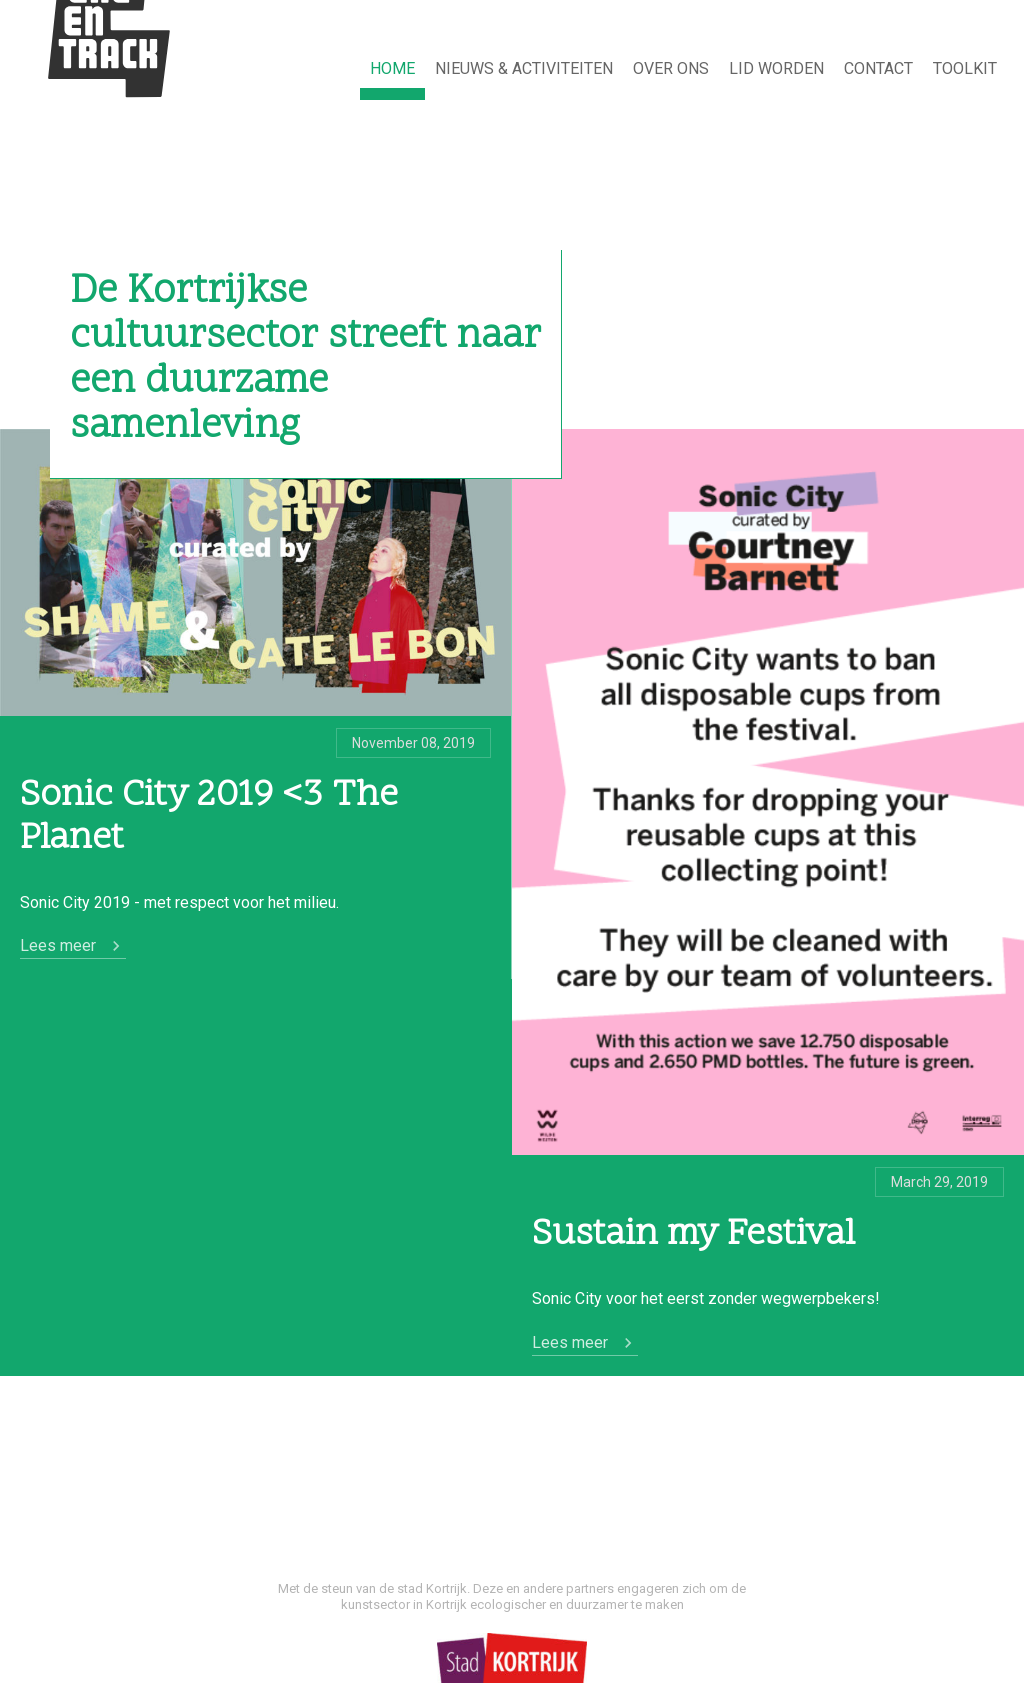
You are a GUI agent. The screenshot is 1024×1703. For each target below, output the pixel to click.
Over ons (671, 68)
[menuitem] (392, 70)
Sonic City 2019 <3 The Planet (209, 818)
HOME (392, 68)
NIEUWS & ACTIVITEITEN (524, 68)
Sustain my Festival (693, 1235)
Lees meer (58, 945)
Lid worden (776, 68)
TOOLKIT (965, 68)
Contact (878, 68)
